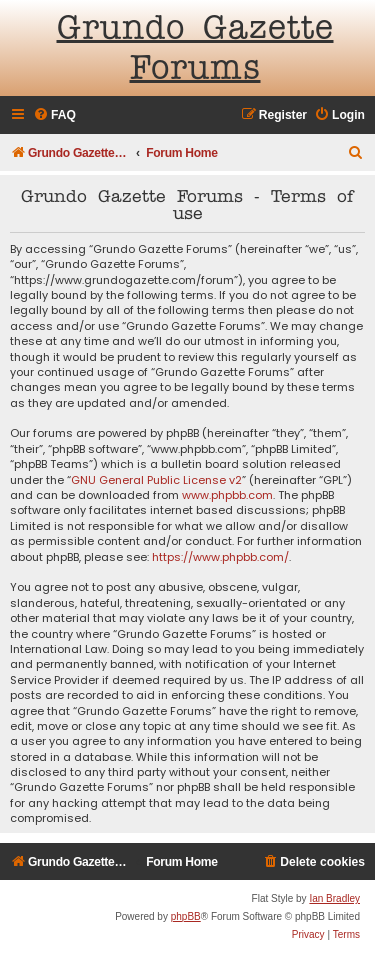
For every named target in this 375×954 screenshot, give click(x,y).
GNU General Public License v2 (156, 480)
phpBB (186, 916)
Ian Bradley (334, 898)
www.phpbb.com (227, 495)
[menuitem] (54, 115)
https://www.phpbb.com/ (220, 557)
